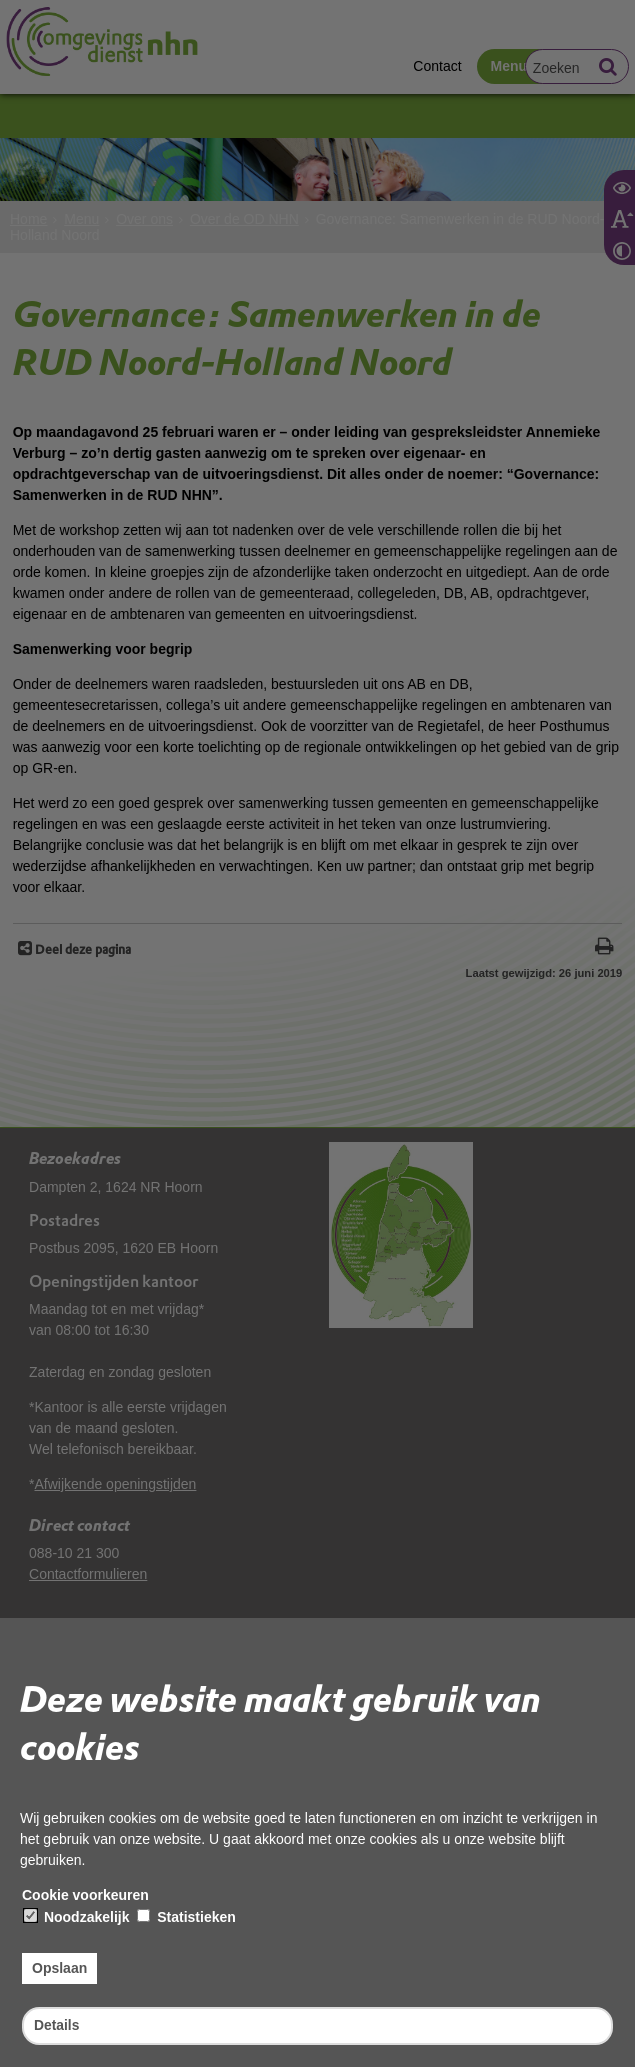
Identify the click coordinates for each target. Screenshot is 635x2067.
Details (57, 2025)
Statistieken (186, 1917)
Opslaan (59, 1968)
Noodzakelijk (76, 1917)
